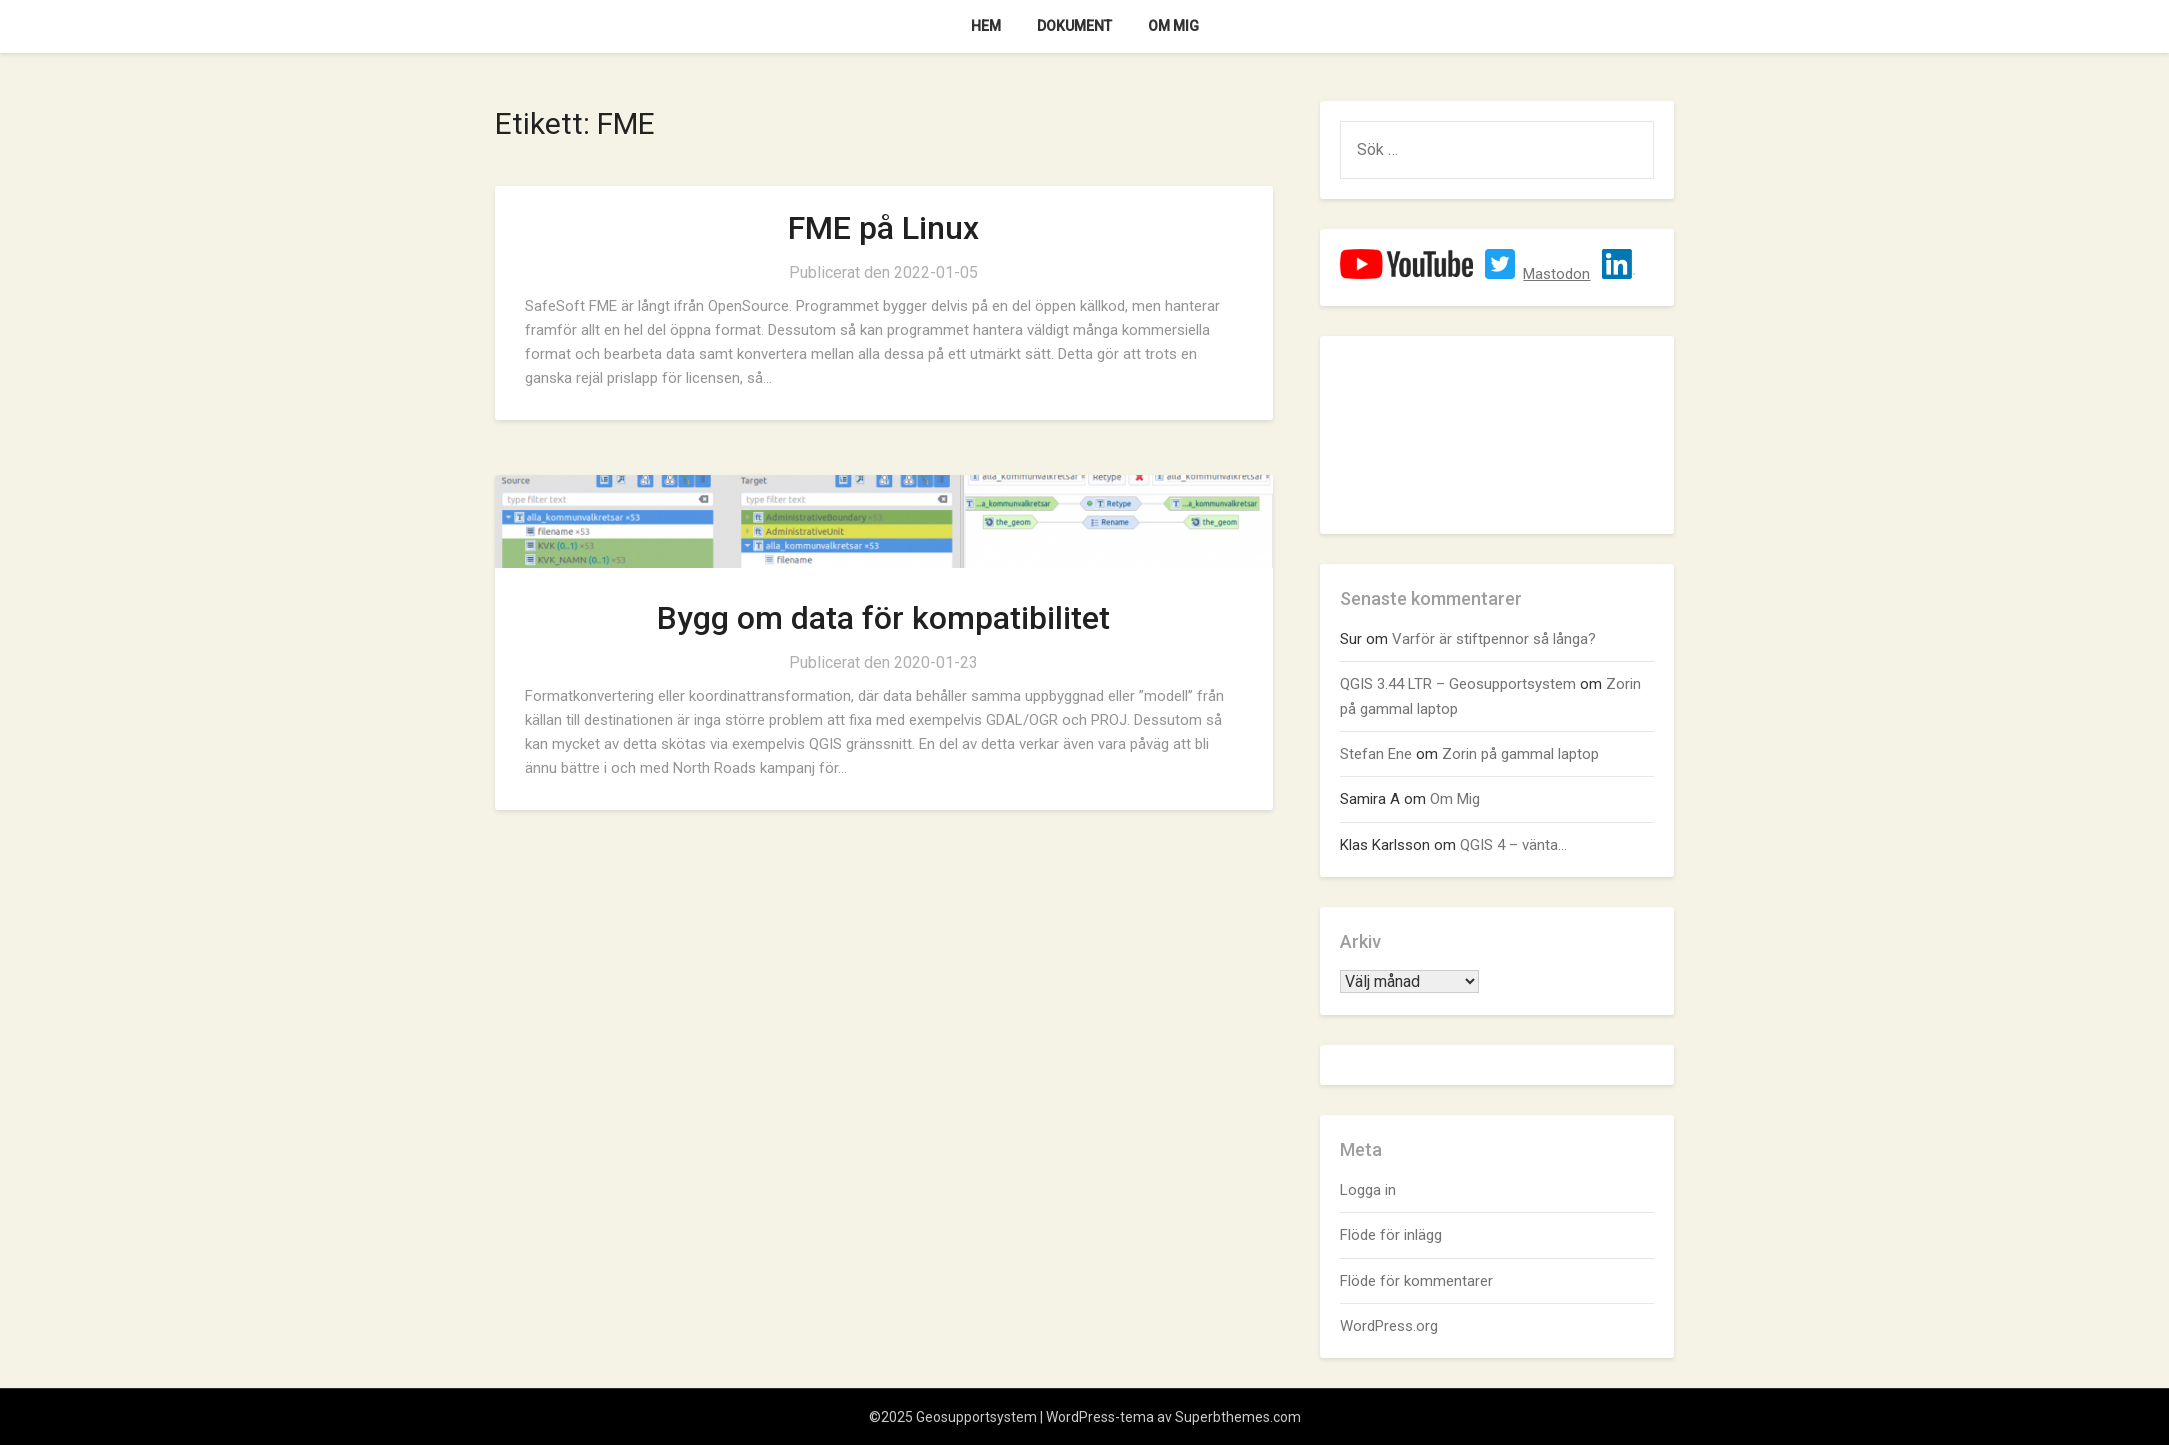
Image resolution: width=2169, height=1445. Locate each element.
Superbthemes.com (1238, 1417)
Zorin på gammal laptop (1520, 754)
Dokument (1074, 26)
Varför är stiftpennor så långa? (1494, 639)
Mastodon (1556, 274)
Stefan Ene (1376, 754)
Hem (986, 26)
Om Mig (1173, 26)
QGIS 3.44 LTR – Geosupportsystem (1458, 684)
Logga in (1368, 1190)
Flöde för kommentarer (1416, 1281)
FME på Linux (883, 228)
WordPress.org (1389, 1326)
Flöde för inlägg (1391, 1235)
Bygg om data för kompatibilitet (883, 618)
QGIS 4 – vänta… (1513, 845)
